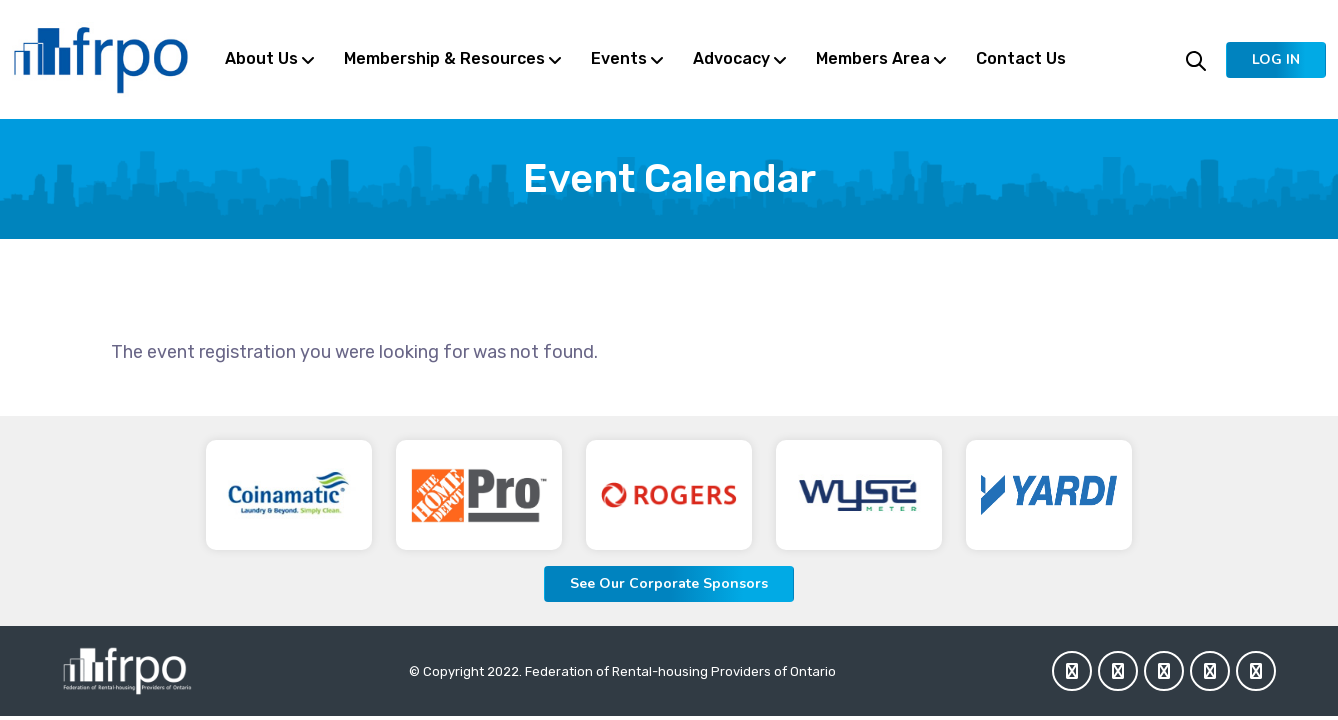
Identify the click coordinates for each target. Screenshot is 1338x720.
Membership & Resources (444, 58)
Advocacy (731, 58)
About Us (261, 58)
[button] (1276, 60)
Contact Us (1021, 58)
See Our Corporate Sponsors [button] (669, 583)
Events (619, 58)
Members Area (873, 58)
